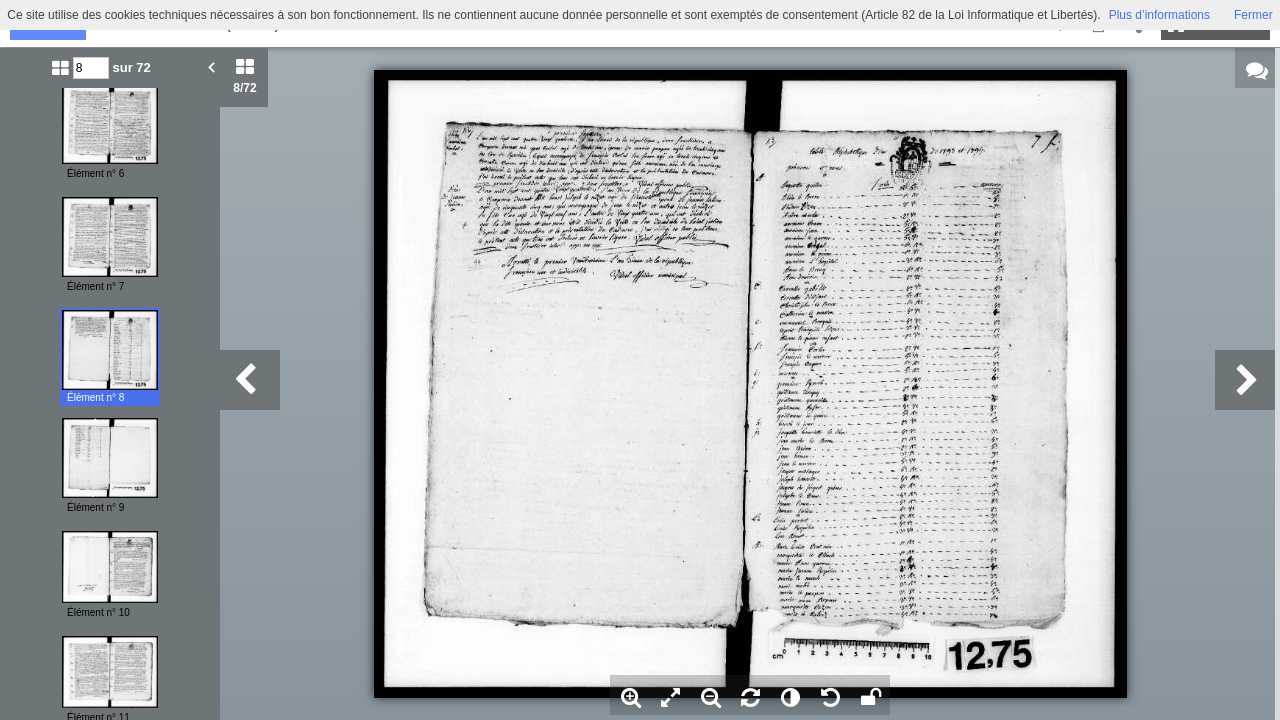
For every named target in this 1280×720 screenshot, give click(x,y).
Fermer (1253, 15)
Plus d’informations (1159, 15)
